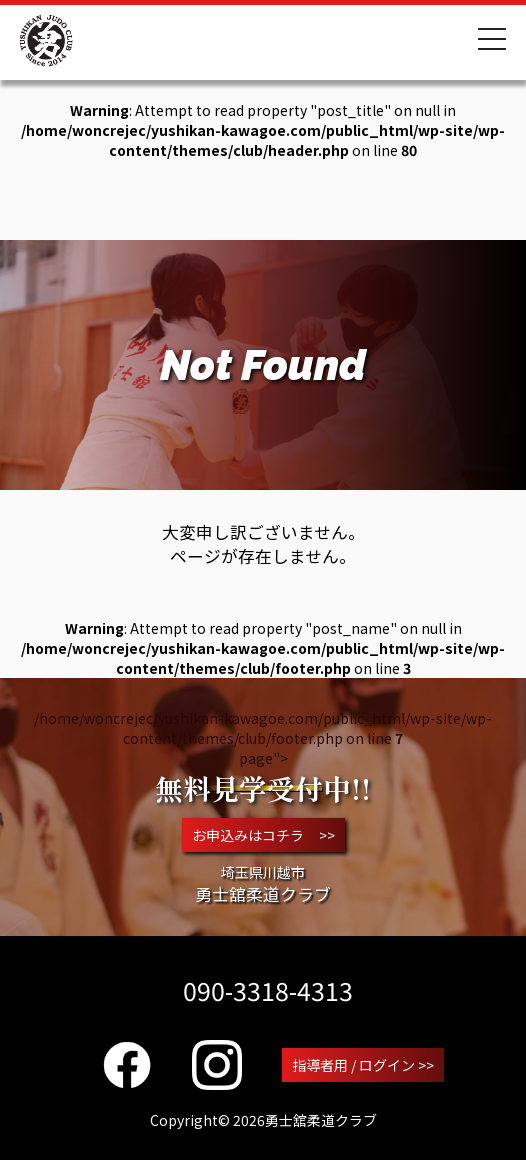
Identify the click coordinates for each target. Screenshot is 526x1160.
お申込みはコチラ (263, 835)
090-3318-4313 (268, 990)
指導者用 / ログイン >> (363, 1065)
